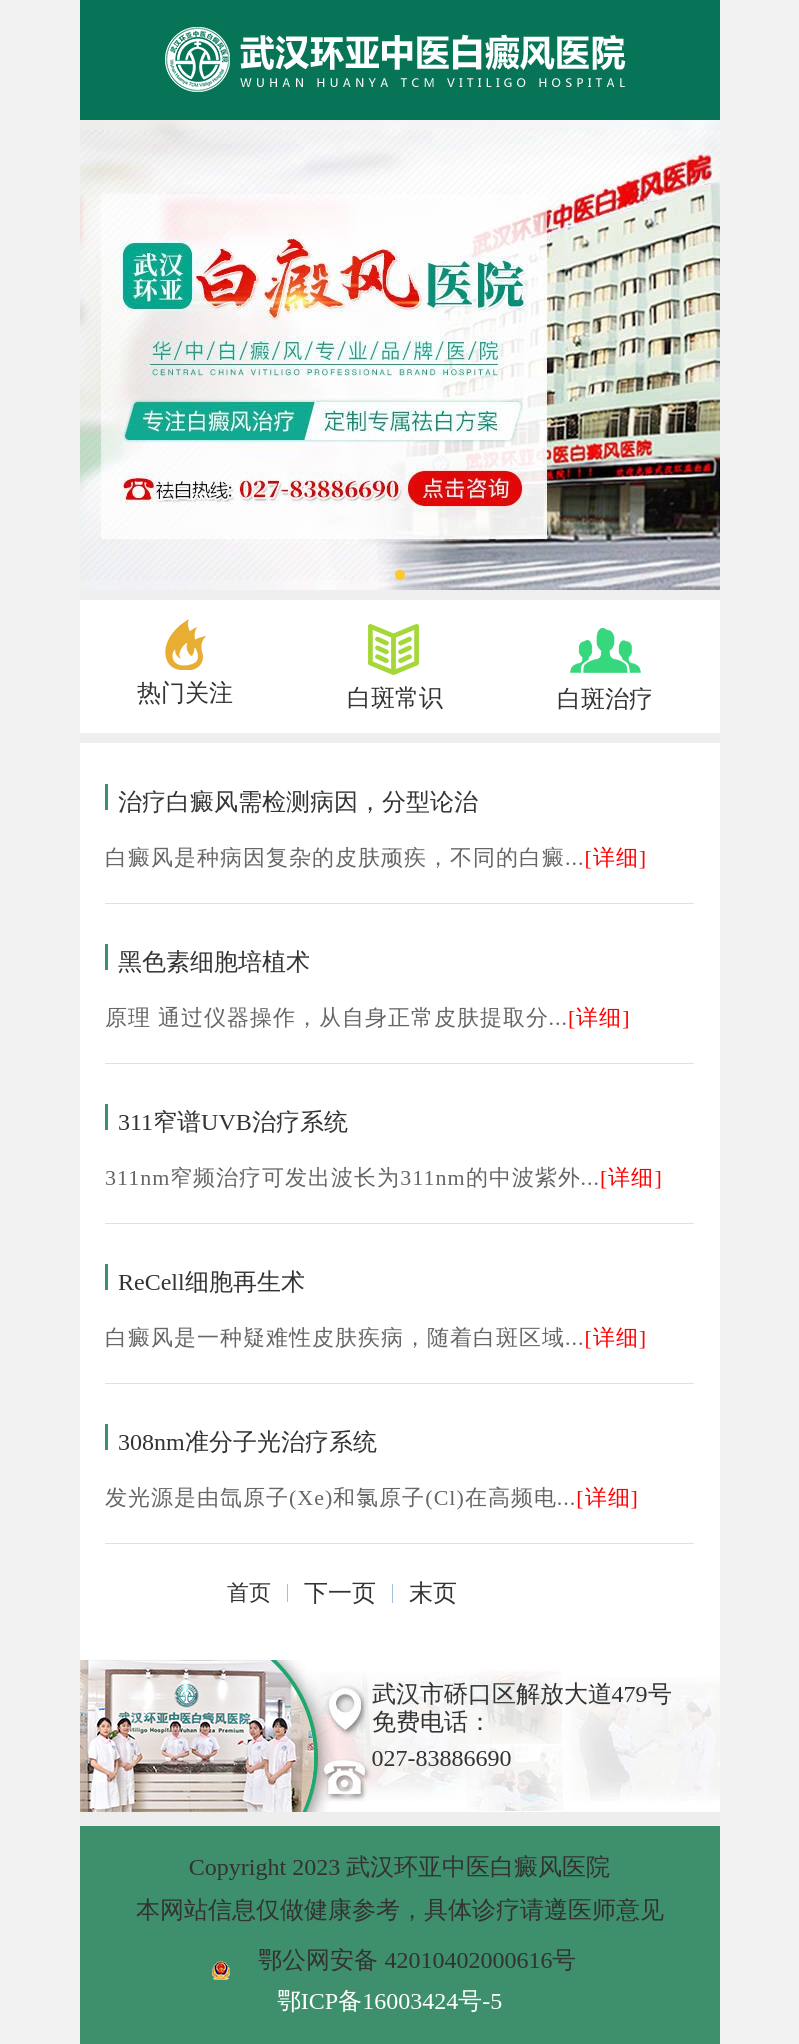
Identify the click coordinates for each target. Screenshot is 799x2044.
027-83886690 (442, 1758)
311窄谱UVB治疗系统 (233, 1122)
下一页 (340, 1593)
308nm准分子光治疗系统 (247, 1442)
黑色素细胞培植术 (214, 962)
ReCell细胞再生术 (211, 1282)
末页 (433, 1593)
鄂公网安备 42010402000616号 (417, 1960)
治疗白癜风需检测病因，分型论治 (298, 802)
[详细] (616, 857)
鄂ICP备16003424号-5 (389, 2001)
